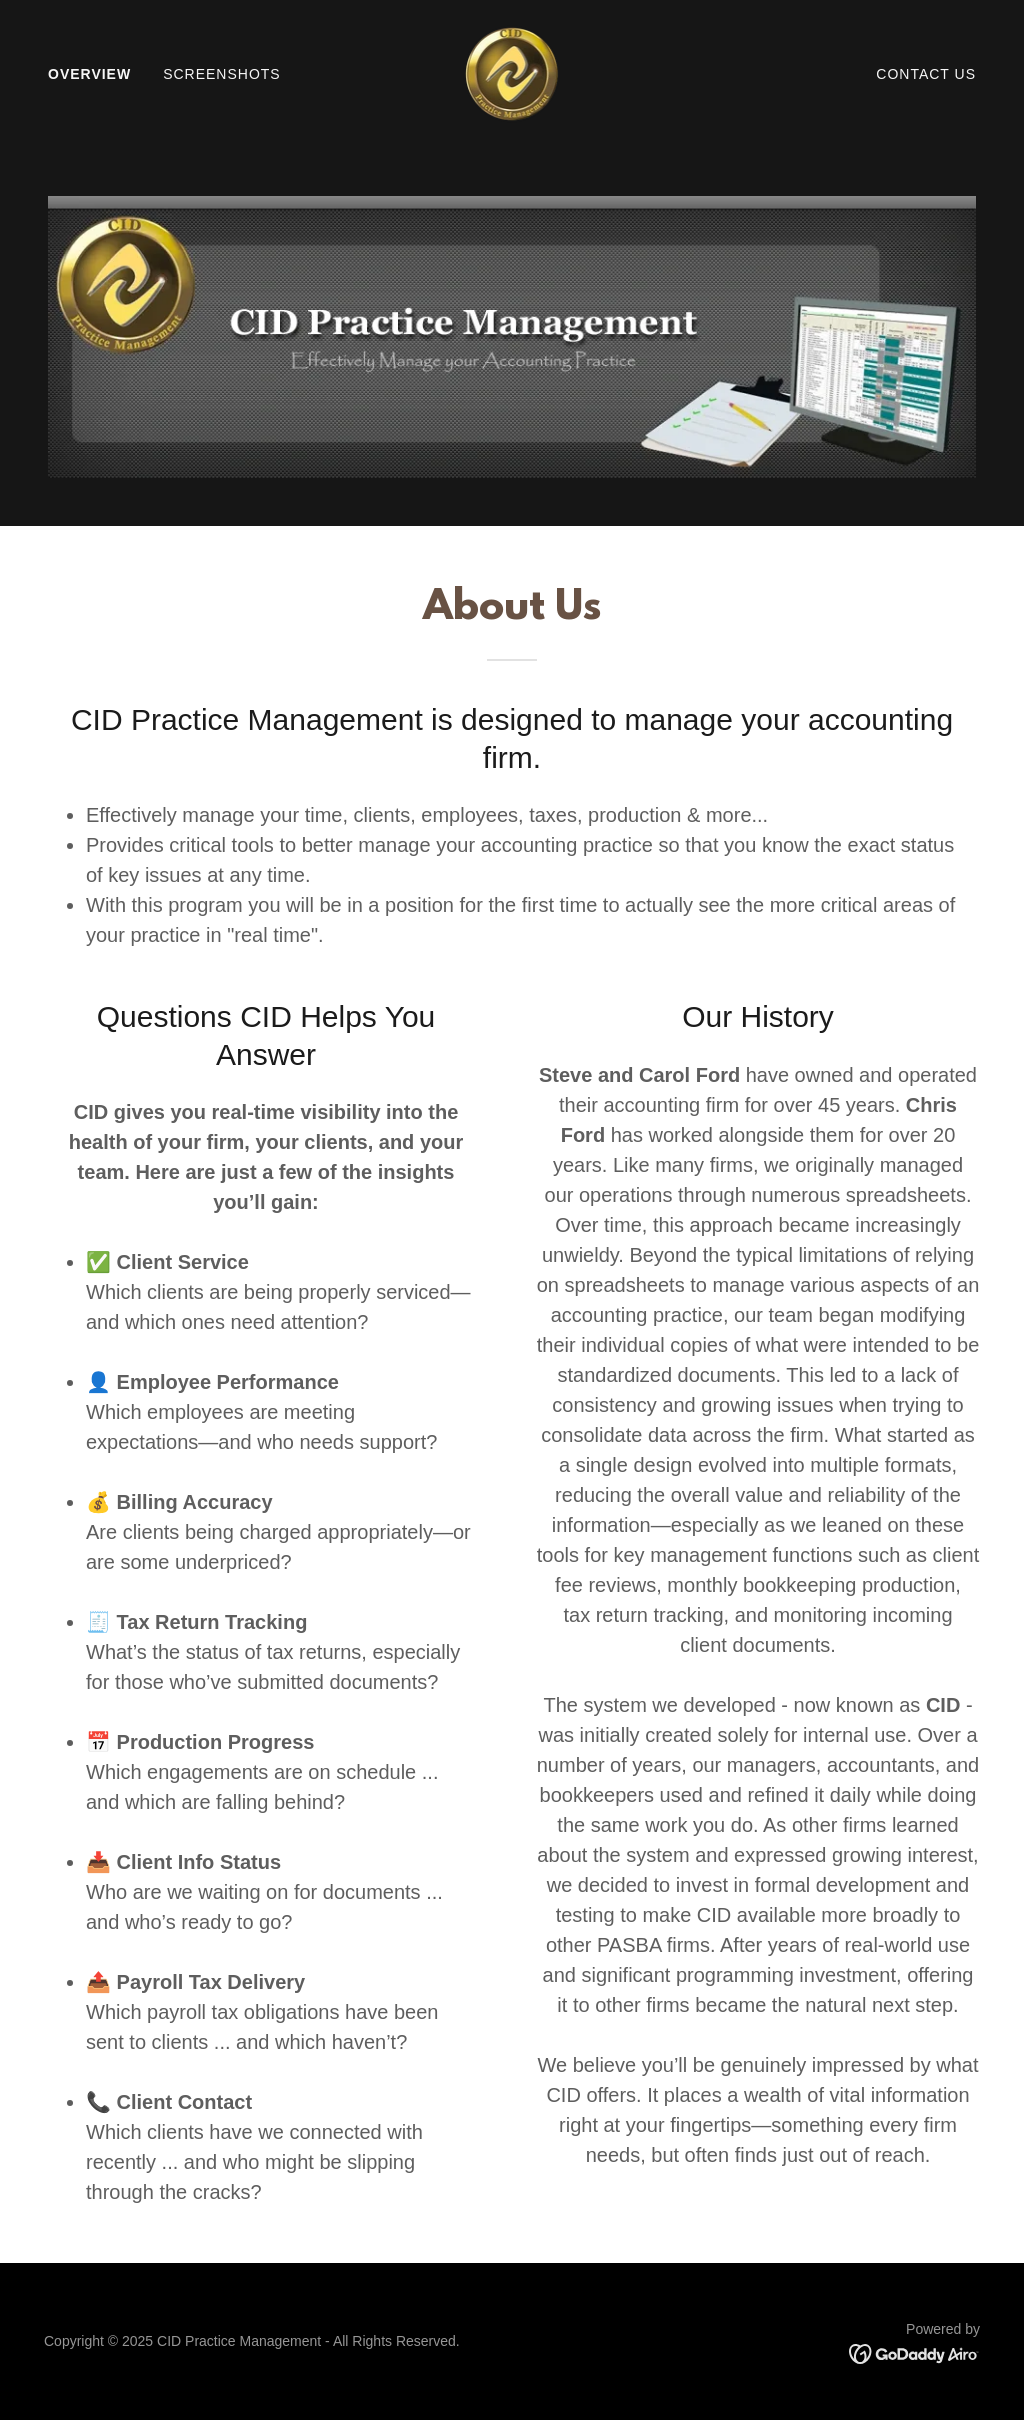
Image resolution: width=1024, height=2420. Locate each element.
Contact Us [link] (926, 74)
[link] (512, 72)
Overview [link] (89, 74)
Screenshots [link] (222, 74)
